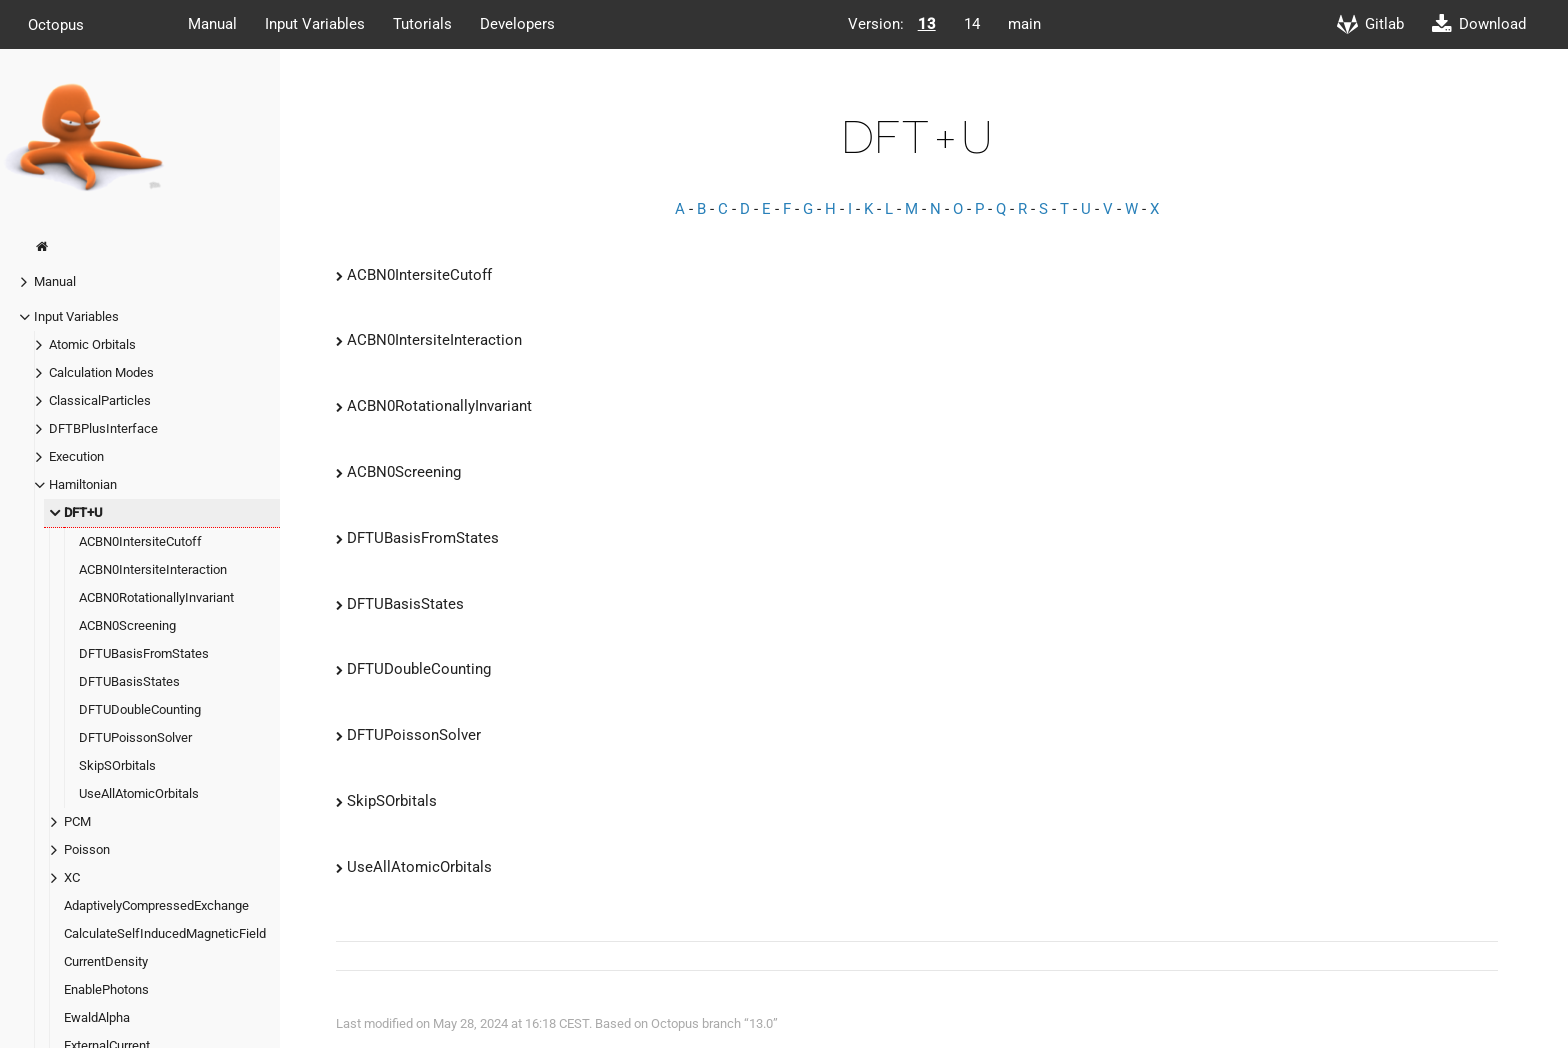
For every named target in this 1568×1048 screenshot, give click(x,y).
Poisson (87, 849)
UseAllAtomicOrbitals (139, 793)
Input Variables (315, 24)
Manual (212, 24)
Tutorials (422, 24)
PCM (77, 821)
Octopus (56, 24)
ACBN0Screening (127, 625)
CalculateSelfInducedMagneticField (165, 933)
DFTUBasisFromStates (144, 653)
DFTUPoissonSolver (135, 737)
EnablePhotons (106, 989)
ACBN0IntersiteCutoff (140, 541)
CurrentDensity (106, 961)
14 (972, 24)
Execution (76, 456)
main (1024, 24)
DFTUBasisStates (129, 681)
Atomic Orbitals (92, 344)
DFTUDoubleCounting (140, 709)
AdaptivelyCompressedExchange (156, 905)
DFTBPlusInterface (103, 428)
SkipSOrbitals (117, 765)
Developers (517, 24)
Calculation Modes (101, 372)
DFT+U (83, 512)
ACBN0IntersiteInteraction (153, 569)
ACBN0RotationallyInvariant (156, 597)
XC (72, 877)
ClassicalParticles (100, 400)
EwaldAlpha (97, 1017)
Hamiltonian (83, 484)
